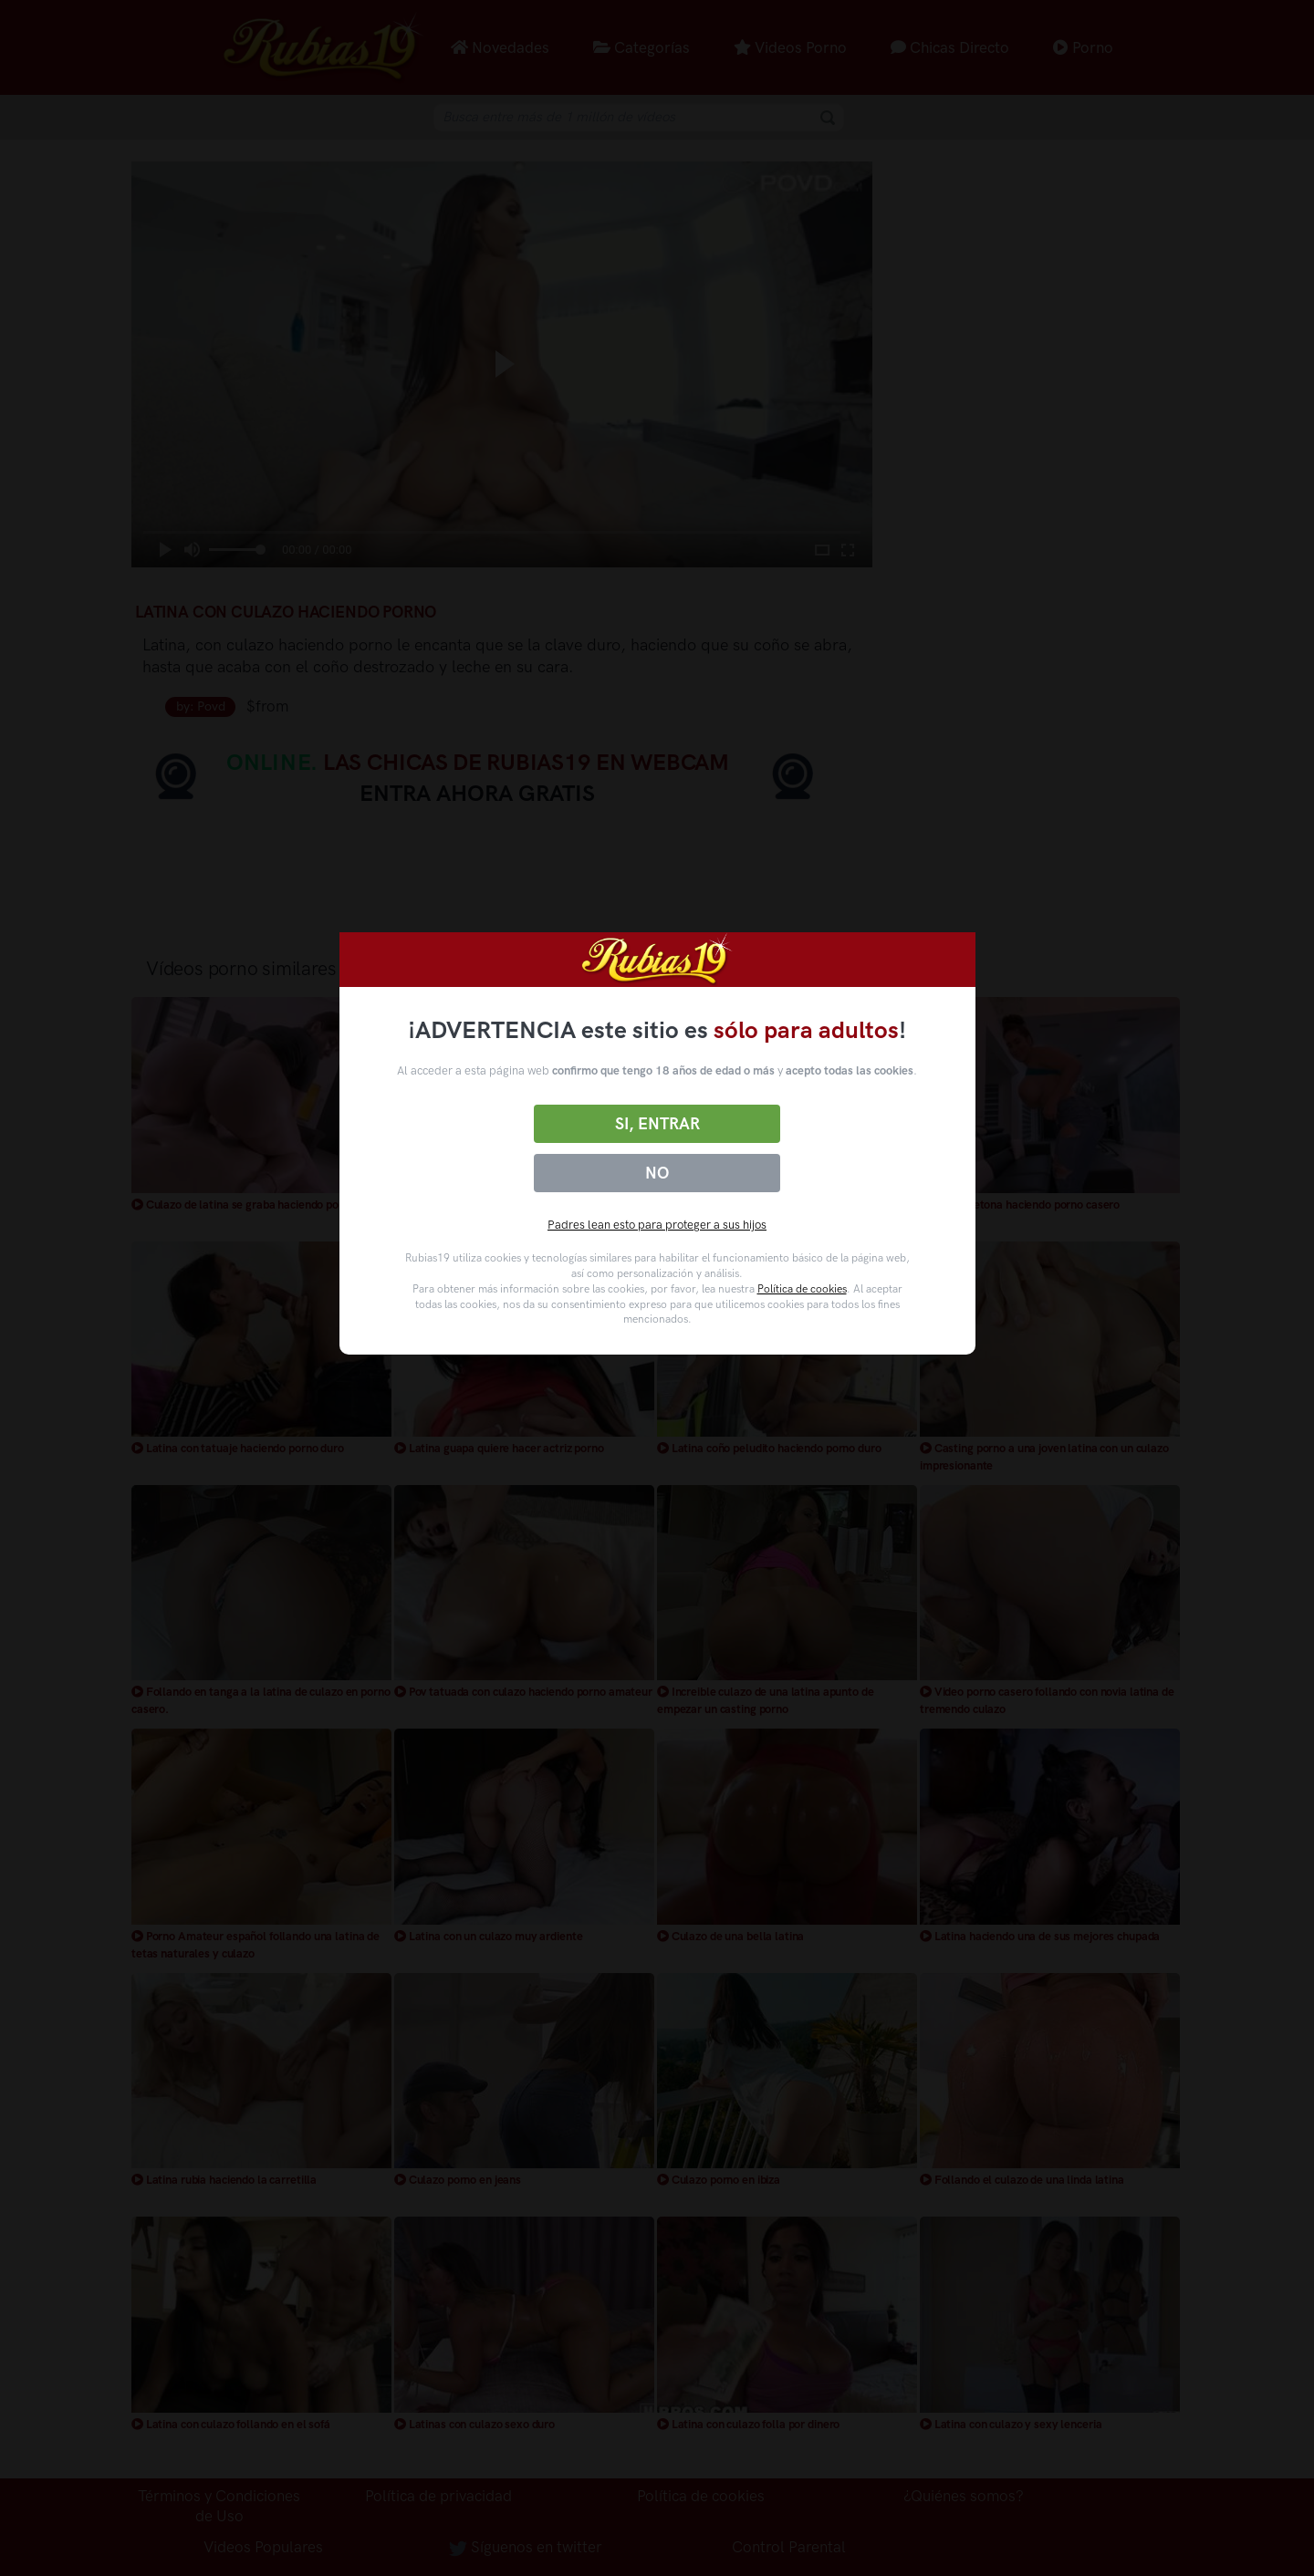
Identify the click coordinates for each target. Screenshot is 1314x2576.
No (657, 1173)
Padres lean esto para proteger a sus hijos (657, 1224)
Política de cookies (802, 1289)
